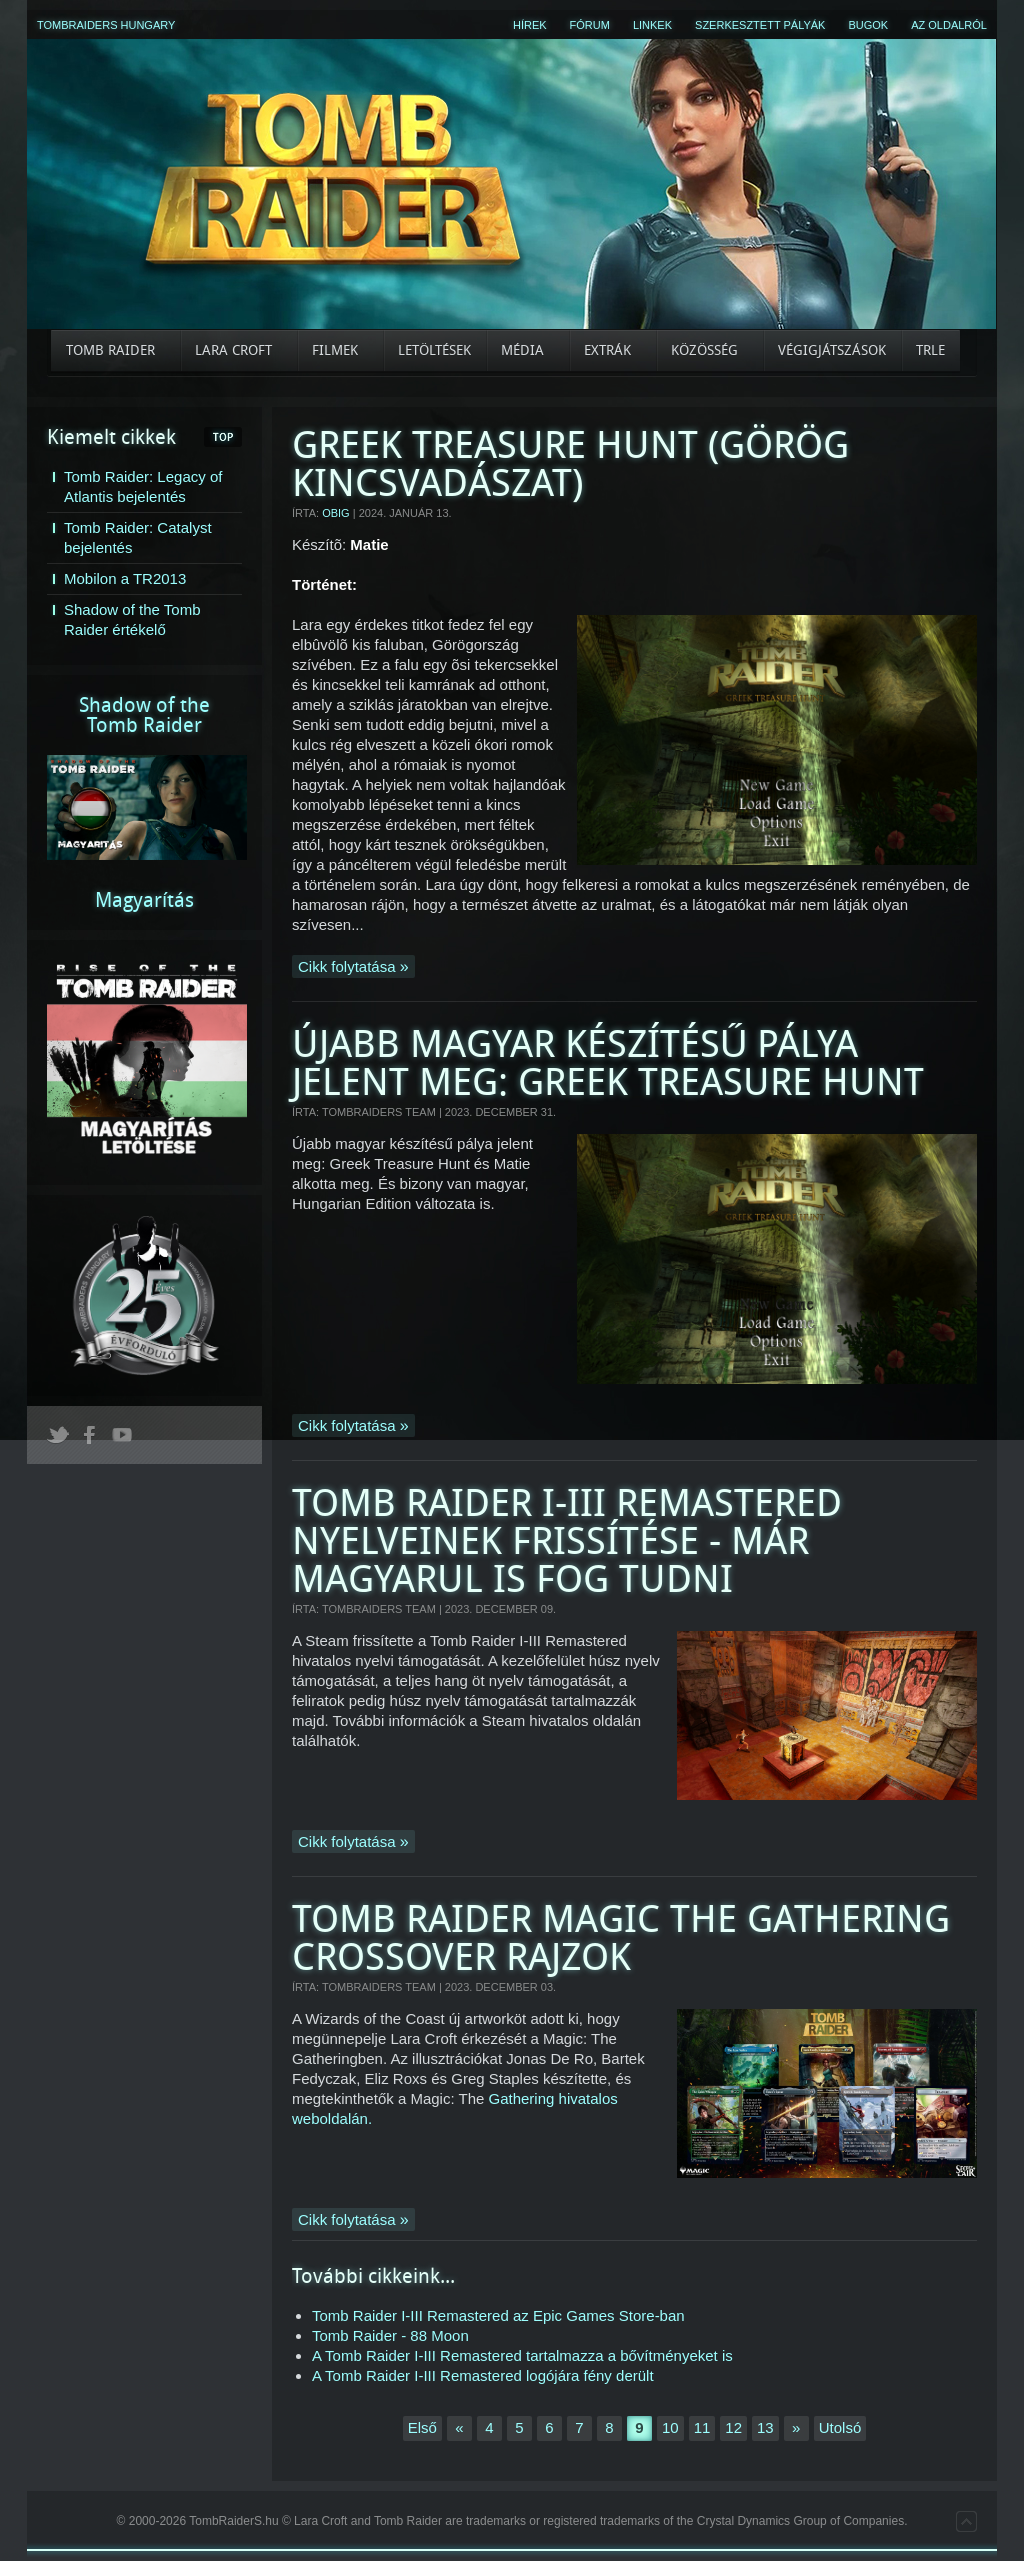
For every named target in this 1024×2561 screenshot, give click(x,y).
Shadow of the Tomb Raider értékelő (132, 619)
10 (670, 2427)
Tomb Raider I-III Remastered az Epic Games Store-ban (498, 2315)
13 (765, 2427)
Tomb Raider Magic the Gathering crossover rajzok (621, 1938)
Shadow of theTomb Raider (144, 715)
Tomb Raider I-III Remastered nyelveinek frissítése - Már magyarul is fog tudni (567, 1541)
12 (733, 2427)
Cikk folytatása (349, 966)
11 (702, 2427)
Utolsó (840, 2427)
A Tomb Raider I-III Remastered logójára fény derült (483, 2375)
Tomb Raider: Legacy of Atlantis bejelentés (143, 486)
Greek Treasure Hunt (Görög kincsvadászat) (570, 464)
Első (422, 2427)
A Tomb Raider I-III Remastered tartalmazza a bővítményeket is (522, 2355)
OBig (336, 513)
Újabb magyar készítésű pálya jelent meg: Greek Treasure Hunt (608, 1063)
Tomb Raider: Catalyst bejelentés (138, 537)
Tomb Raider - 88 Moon (390, 2335)
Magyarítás (144, 900)
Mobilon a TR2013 (125, 578)
